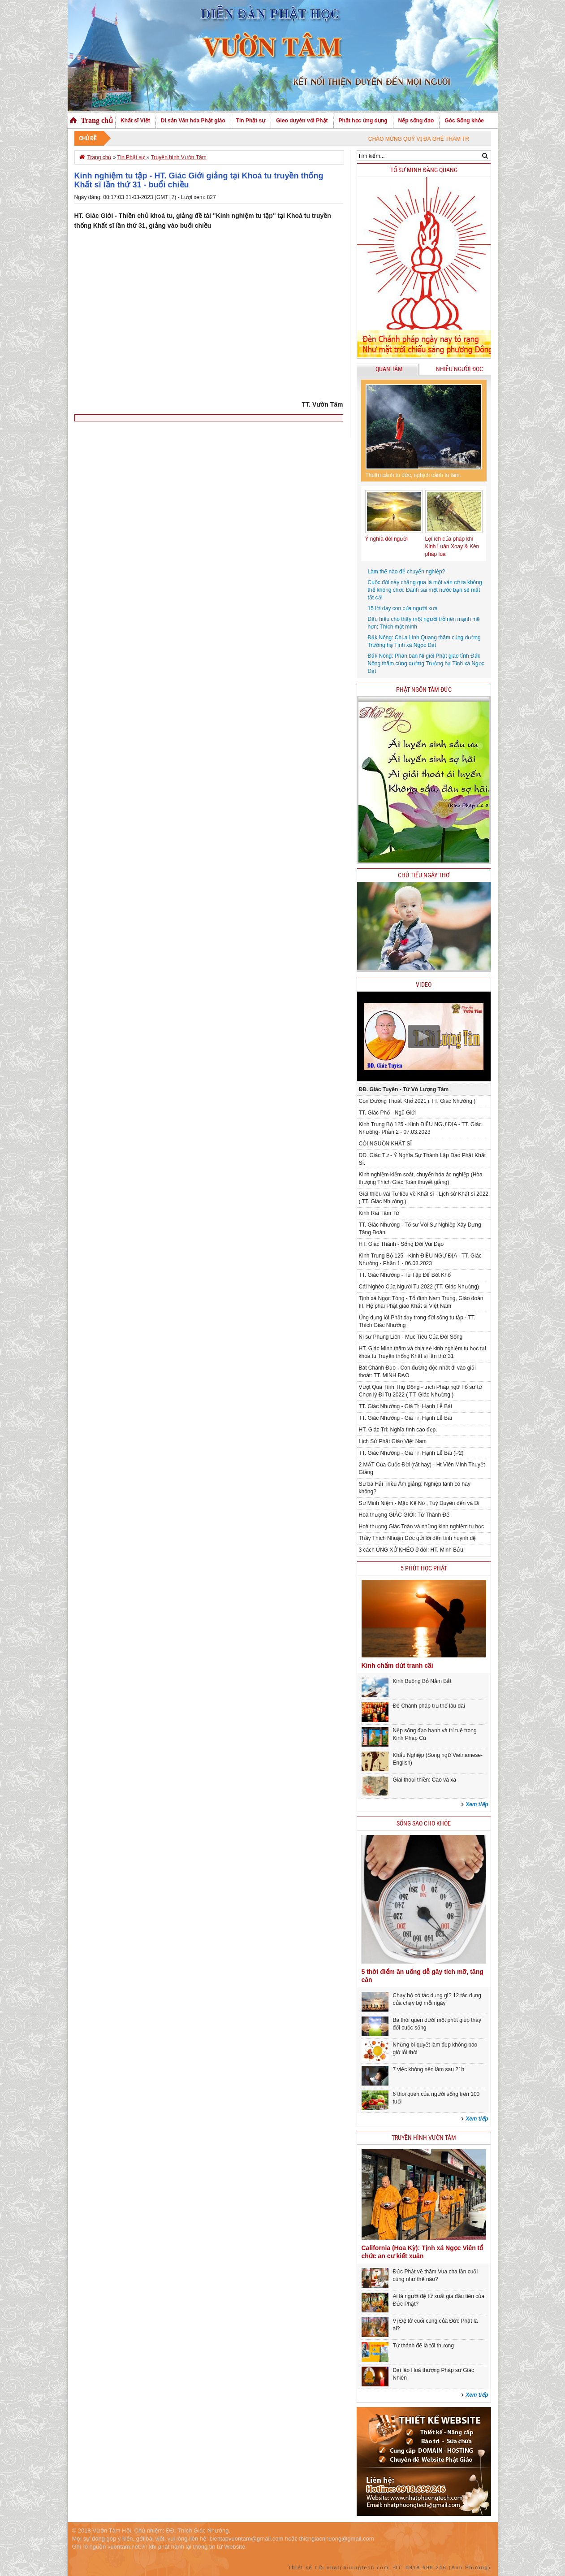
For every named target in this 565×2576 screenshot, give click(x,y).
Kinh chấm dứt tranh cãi (397, 1665)
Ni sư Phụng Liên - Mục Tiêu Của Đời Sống (411, 1337)
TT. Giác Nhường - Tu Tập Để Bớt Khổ (405, 1275)
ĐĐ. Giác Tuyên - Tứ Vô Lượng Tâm (404, 1089)
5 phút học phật (424, 1568)
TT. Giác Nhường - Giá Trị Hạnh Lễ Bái (405, 1406)
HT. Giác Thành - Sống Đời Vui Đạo (401, 1244)
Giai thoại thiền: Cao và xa (424, 1780)
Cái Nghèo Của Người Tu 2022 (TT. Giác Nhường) (419, 1287)
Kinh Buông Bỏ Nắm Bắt (422, 1681)
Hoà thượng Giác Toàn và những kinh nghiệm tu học (421, 1526)
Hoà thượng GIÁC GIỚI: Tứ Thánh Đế (404, 1515)
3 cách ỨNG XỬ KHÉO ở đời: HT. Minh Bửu (411, 1550)
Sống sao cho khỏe (424, 1823)
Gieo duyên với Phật (302, 120)
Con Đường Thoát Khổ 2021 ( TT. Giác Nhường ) (417, 1101)
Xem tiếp (477, 1804)
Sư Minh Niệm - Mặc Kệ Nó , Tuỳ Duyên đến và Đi (419, 1503)
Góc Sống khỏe (463, 120)
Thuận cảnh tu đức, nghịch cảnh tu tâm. (413, 475)
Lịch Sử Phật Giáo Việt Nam (393, 1441)
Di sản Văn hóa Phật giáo (193, 120)
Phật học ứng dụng (363, 120)
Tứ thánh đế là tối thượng (423, 2345)
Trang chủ (97, 120)
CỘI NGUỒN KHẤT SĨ (385, 1144)
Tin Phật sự (250, 120)
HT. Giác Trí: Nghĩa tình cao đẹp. (398, 1430)
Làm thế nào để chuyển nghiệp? (406, 571)
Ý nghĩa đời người (386, 539)
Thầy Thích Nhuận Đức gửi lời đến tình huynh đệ (417, 1538)
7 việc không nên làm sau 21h (429, 2069)
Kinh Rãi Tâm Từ (379, 1213)
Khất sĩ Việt (135, 120)
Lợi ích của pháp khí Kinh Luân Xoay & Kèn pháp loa (452, 546)
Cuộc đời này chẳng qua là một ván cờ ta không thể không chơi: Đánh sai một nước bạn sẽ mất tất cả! (425, 590)
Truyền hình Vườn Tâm (179, 157)
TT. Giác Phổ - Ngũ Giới (387, 1113)
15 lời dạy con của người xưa (403, 608)
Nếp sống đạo (416, 120)
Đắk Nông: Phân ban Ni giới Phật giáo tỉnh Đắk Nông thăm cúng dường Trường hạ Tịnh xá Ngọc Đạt (426, 663)
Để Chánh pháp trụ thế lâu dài (429, 1706)
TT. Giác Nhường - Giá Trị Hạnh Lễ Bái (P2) (411, 1453)
